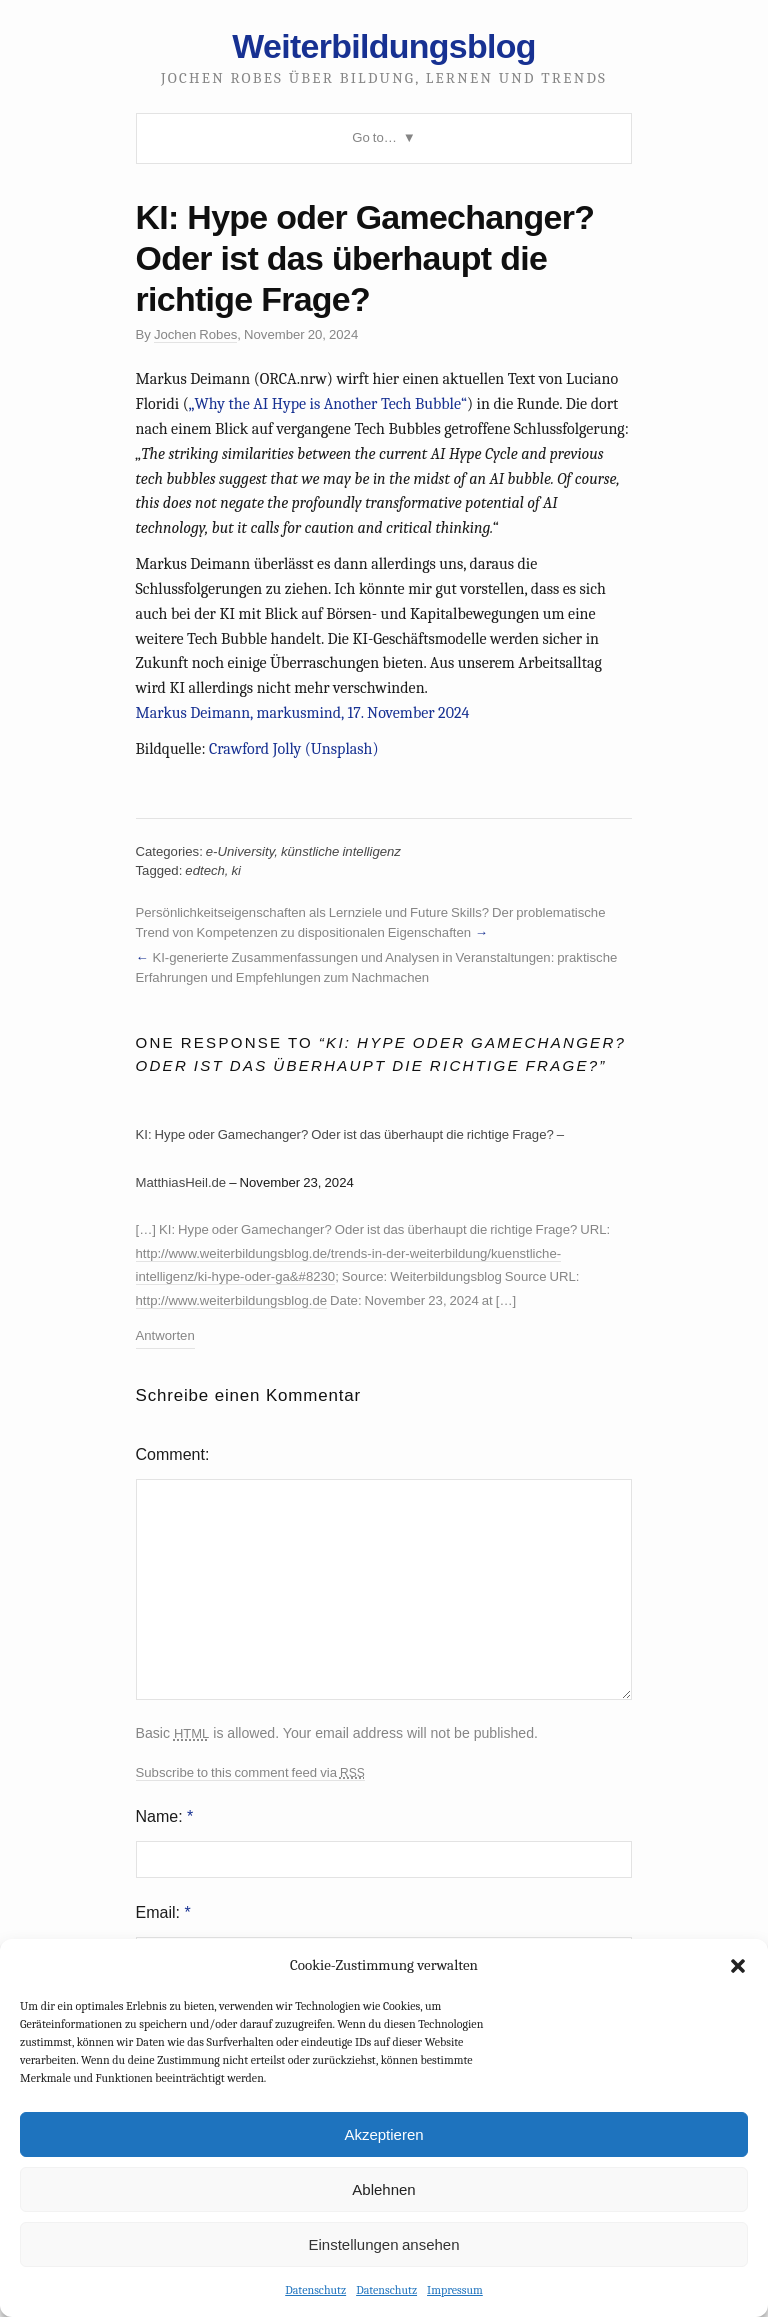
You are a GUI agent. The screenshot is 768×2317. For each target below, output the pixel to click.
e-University (240, 851)
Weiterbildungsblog (383, 46)
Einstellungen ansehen (383, 2244)
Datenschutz (315, 2290)
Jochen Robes (195, 334)
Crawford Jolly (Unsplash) (294, 749)
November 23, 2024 (297, 1182)
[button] (738, 1966)
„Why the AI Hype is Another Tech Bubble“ (328, 404)
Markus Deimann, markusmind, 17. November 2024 (303, 713)
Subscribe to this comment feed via (250, 1773)
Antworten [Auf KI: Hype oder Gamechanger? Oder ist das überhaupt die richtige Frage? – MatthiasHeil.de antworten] (165, 1335)
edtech (205, 870)
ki (237, 870)
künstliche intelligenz (341, 851)
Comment (170, 1454)
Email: (163, 1912)
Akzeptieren (383, 2134)
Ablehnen (383, 2189)
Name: (165, 1816)
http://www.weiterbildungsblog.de (232, 1300)
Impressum (455, 2290)
